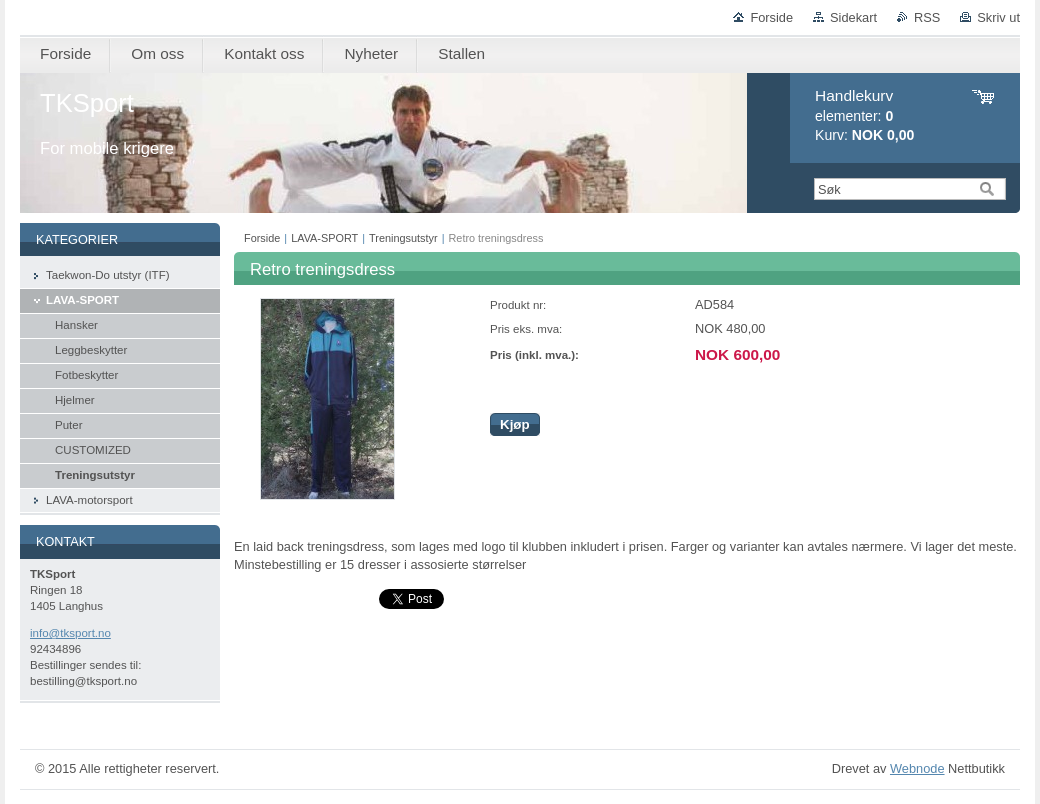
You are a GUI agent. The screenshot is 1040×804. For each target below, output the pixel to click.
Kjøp (515, 424)
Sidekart (853, 17)
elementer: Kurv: (864, 115)
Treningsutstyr (403, 238)
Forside (771, 17)
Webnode (917, 768)
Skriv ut (998, 17)
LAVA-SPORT (324, 238)
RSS (927, 17)
